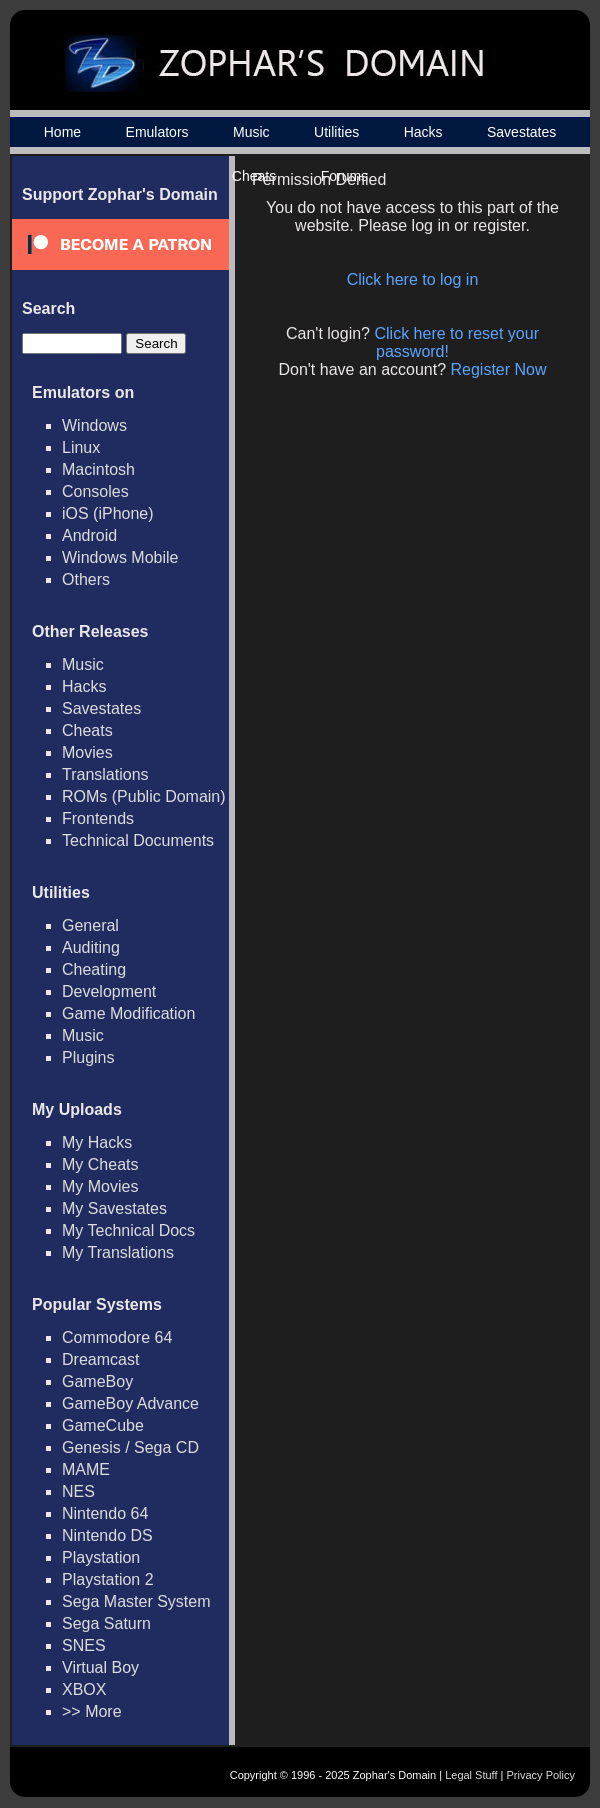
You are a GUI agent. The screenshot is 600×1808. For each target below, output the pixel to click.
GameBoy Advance (130, 1403)
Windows (94, 425)
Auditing (91, 947)
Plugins (88, 1057)
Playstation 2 (108, 1579)
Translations (105, 774)
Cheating (94, 969)
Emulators (157, 132)
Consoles (95, 491)
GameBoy (97, 1381)
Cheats (87, 730)
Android (89, 535)
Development (109, 991)
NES (78, 1491)
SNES (84, 1645)
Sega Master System (136, 1601)
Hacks (423, 132)
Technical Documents (138, 840)
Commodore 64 (117, 1337)
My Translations (118, 1252)
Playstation (101, 1557)
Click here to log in (413, 279)
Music (251, 132)
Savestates (521, 132)
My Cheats (100, 1164)
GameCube (103, 1425)
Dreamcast (100, 1359)
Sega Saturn (106, 1623)
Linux (81, 447)
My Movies (100, 1186)
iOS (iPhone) (108, 513)
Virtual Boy (100, 1667)
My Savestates (114, 1208)
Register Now (499, 369)
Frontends (98, 818)
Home (62, 132)
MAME (86, 1469)
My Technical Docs (128, 1230)
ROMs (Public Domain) (144, 796)
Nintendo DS (107, 1535)
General (90, 925)
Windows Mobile (120, 557)
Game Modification (128, 1013)
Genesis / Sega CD (130, 1447)
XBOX (84, 1689)
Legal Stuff (471, 1775)
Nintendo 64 (105, 1513)
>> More (92, 1711)
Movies (87, 752)
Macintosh (98, 469)
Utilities (336, 132)
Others (86, 579)
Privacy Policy (541, 1775)
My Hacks (97, 1142)
